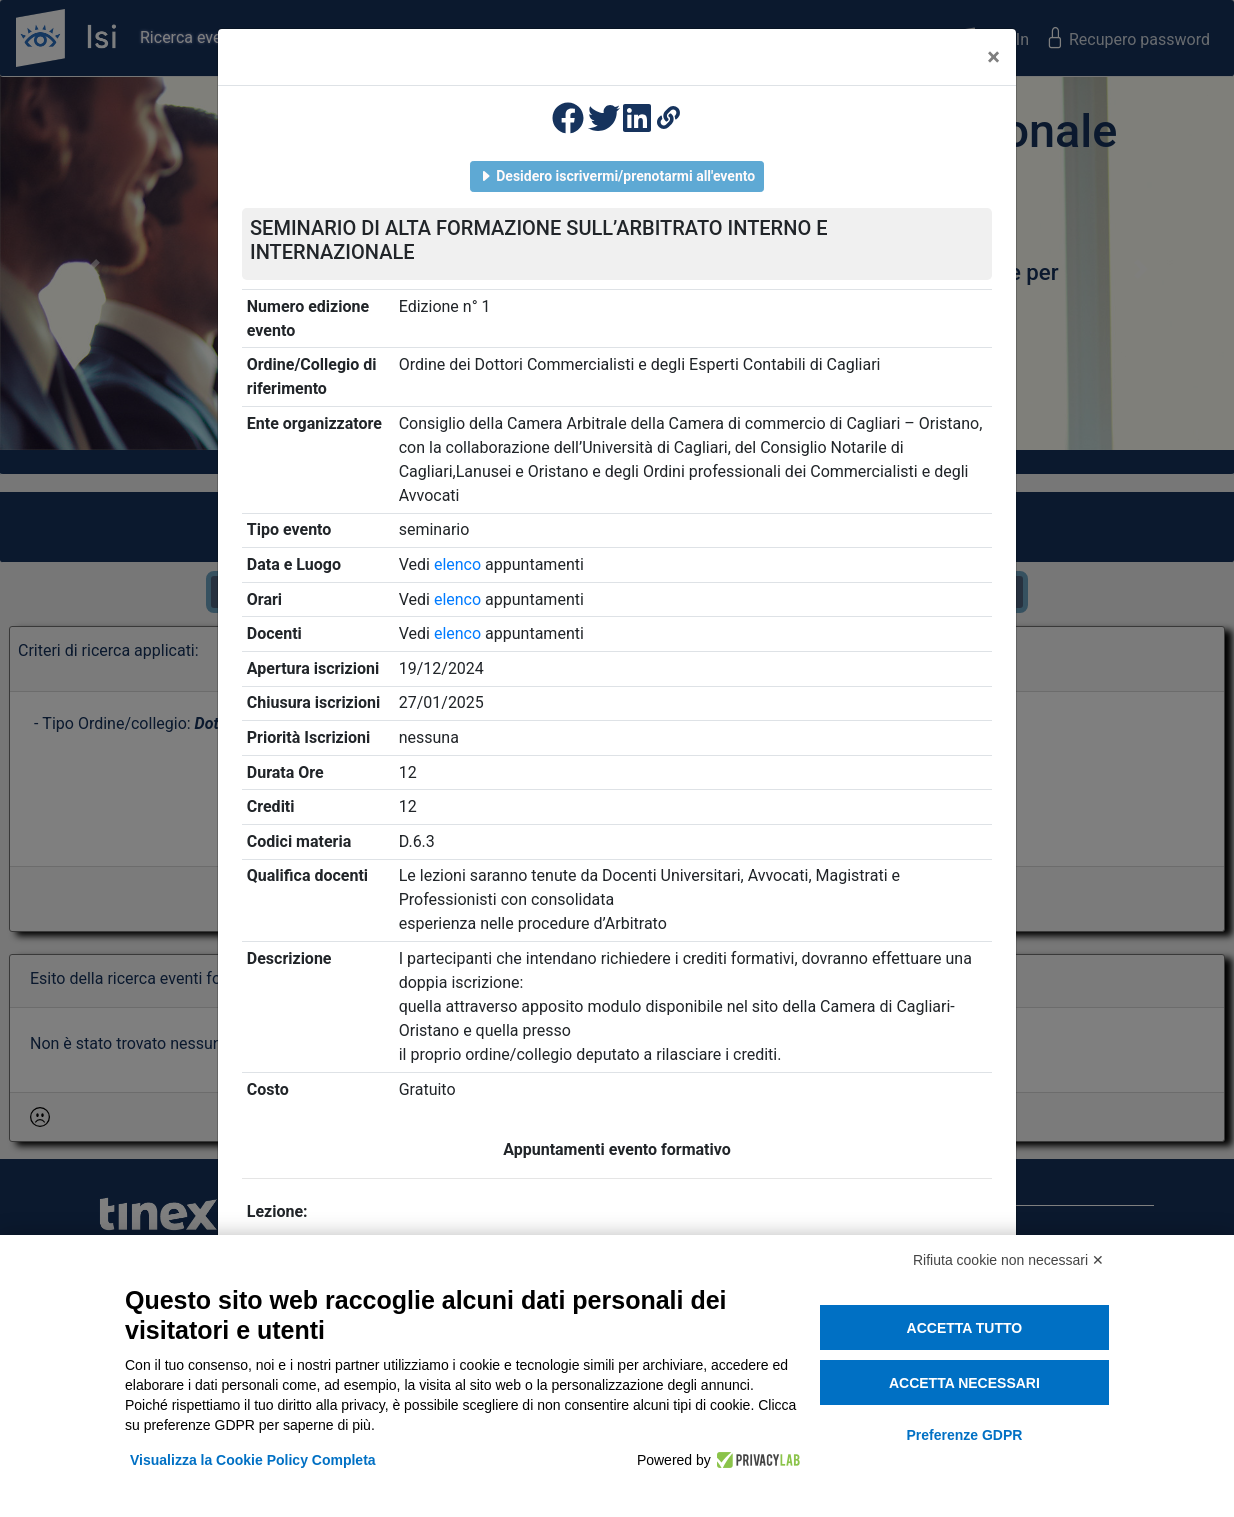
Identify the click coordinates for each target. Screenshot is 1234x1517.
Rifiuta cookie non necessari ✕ (1008, 1260)
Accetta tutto (965, 1328)
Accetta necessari (964, 1383)
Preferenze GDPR (964, 1435)
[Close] (993, 57)
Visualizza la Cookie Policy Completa (253, 1460)
